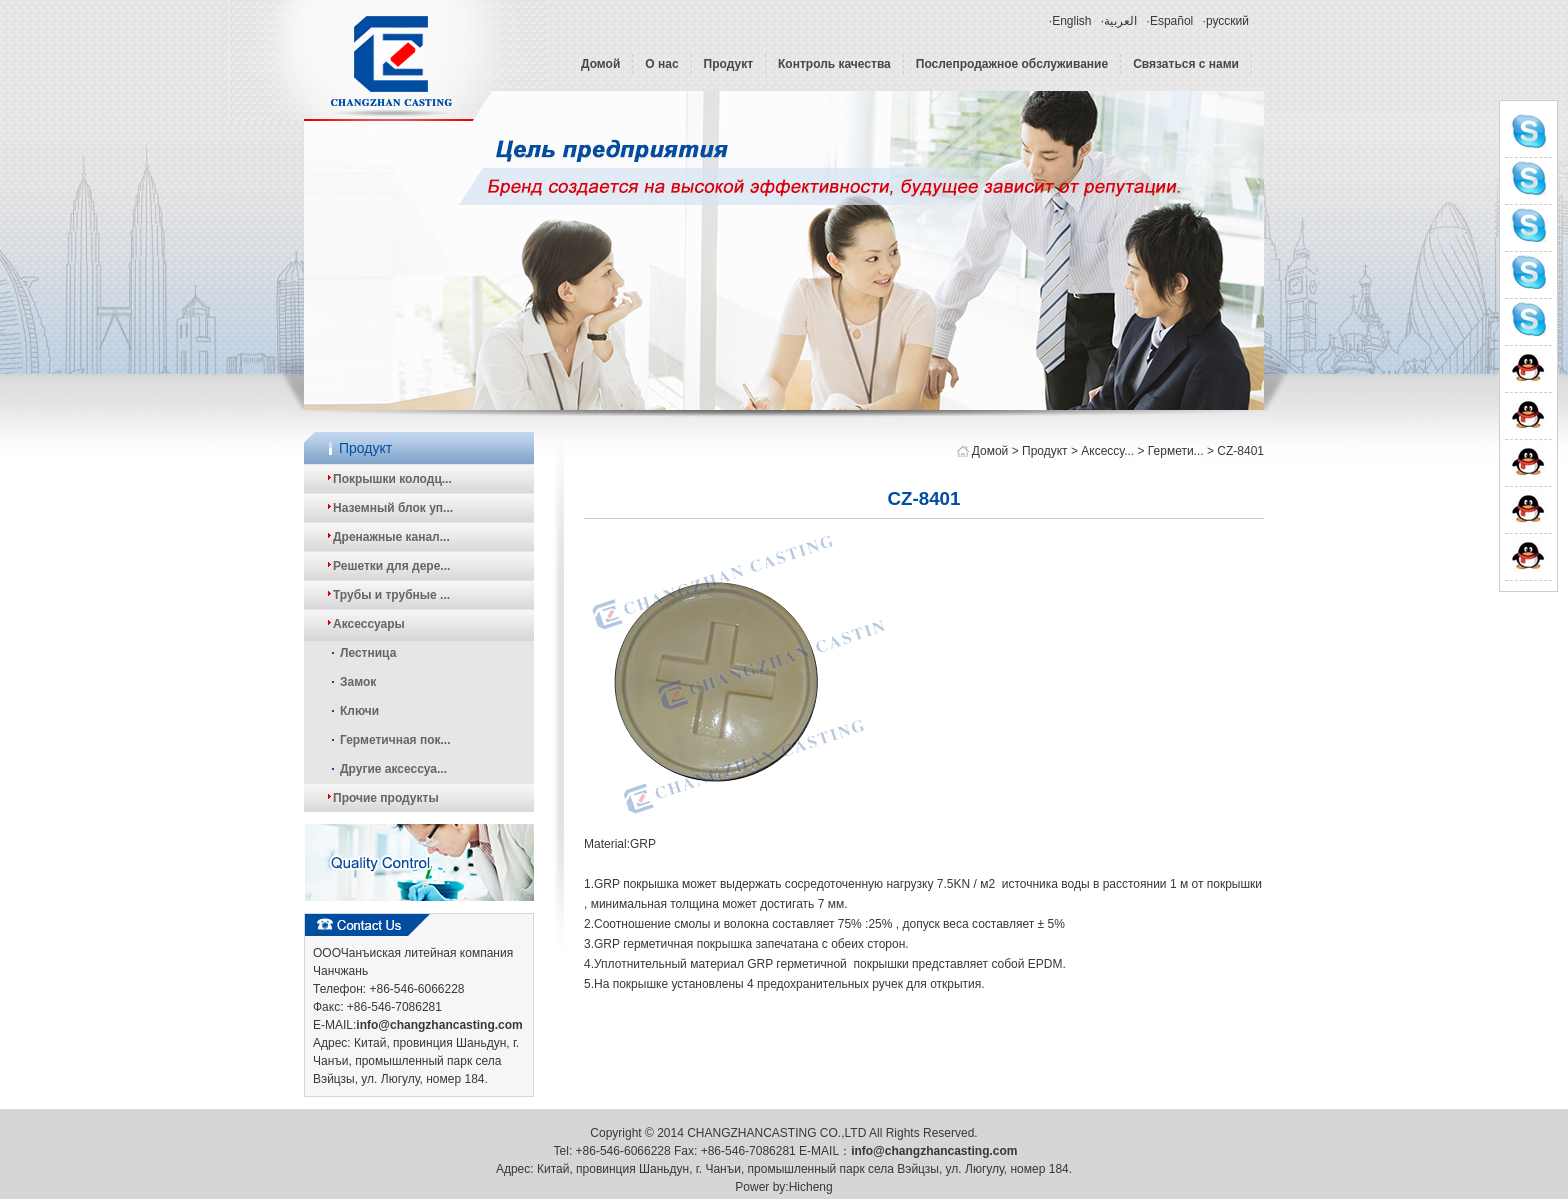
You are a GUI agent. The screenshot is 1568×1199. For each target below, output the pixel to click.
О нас (661, 64)
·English (1070, 21)
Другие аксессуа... (393, 769)
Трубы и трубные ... (391, 595)
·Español (1170, 21)
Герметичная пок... (395, 740)
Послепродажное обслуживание (1012, 64)
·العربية (1119, 21)
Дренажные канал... (391, 537)
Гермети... (1176, 451)
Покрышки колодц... (392, 479)
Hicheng (811, 1187)
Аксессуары (369, 624)
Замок (358, 682)
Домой (600, 64)
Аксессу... (1107, 451)
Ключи (359, 711)
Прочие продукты (386, 798)
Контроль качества (834, 64)
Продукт (728, 64)
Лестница (368, 653)
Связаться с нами (1186, 64)
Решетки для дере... (391, 566)
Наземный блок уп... (393, 508)
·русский (1226, 21)
